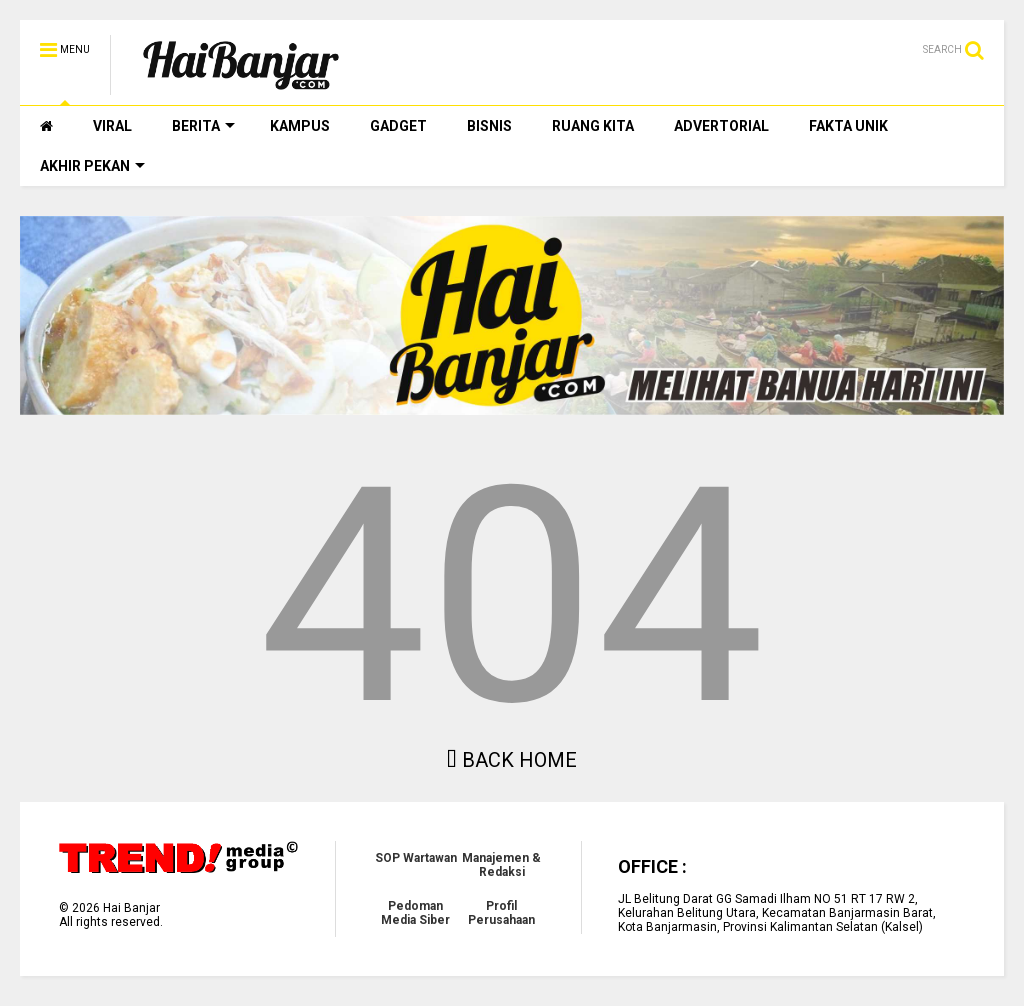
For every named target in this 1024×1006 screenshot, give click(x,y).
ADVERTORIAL (721, 126)
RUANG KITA (593, 126)
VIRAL (112, 126)
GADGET (398, 126)
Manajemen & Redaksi (501, 865)
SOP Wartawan (416, 858)
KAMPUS (300, 126)
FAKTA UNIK (848, 126)
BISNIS (489, 126)
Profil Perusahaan (501, 913)
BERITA (203, 126)
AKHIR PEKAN (92, 166)
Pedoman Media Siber (415, 913)
